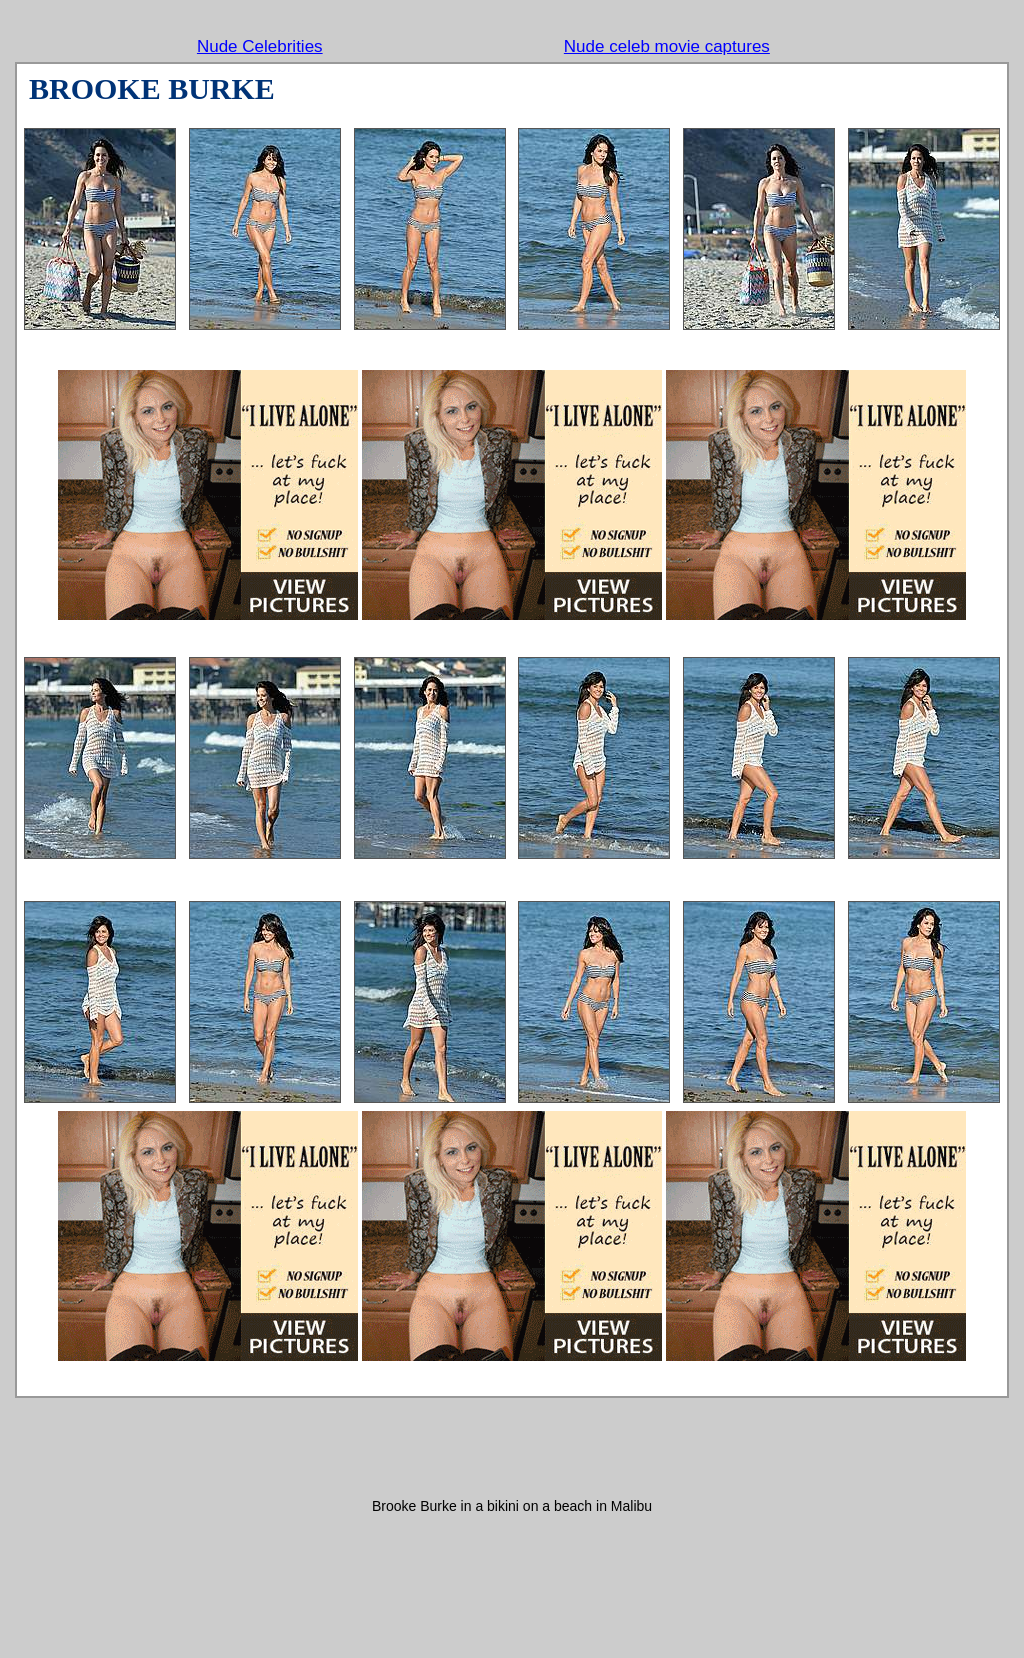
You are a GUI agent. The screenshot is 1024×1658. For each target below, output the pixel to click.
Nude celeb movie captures (667, 46)
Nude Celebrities (260, 46)
